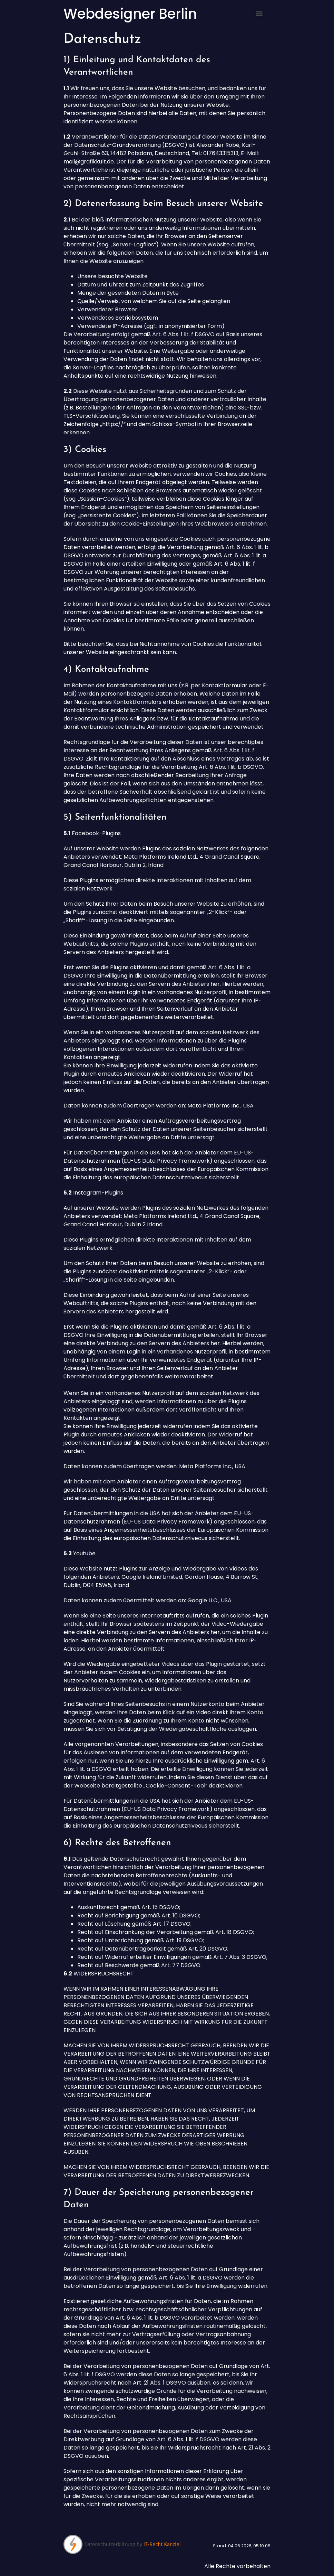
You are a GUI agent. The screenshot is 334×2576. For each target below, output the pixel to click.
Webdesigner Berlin (130, 13)
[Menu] (259, 14)
